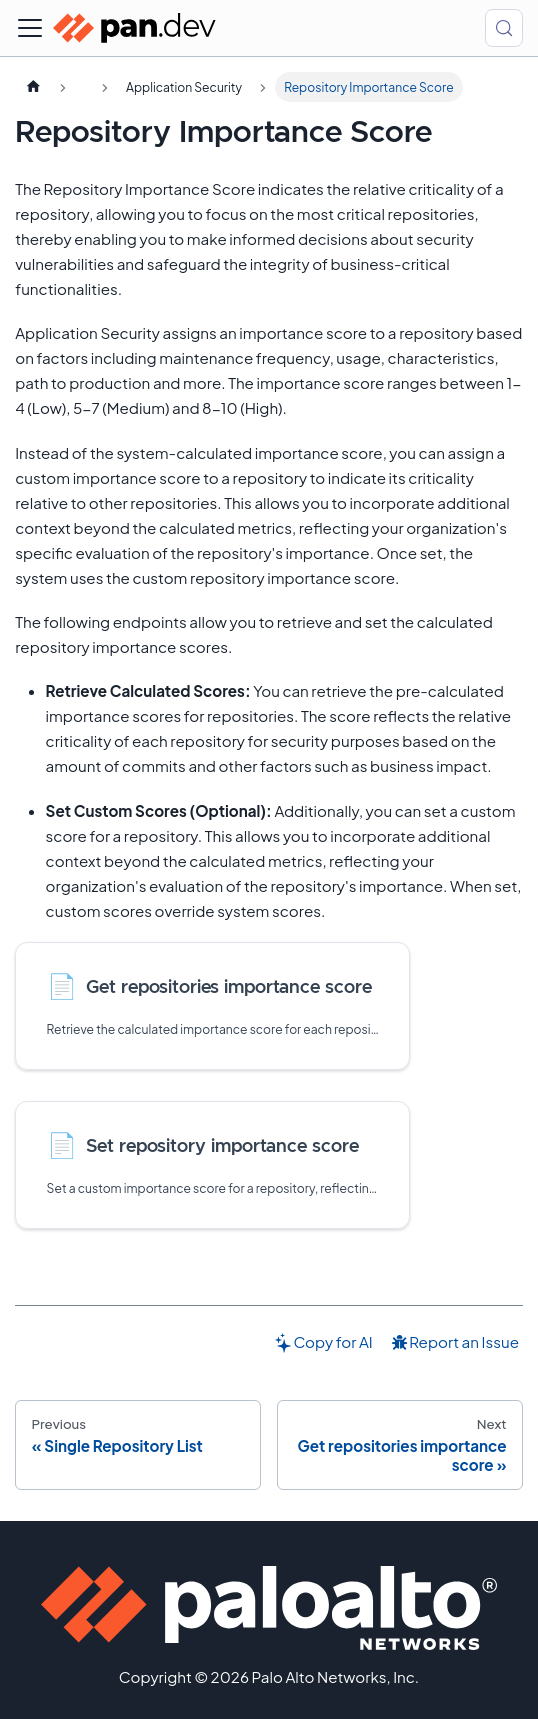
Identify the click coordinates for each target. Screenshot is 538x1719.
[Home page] (33, 87)
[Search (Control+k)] (504, 28)
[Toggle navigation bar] (30, 28)
